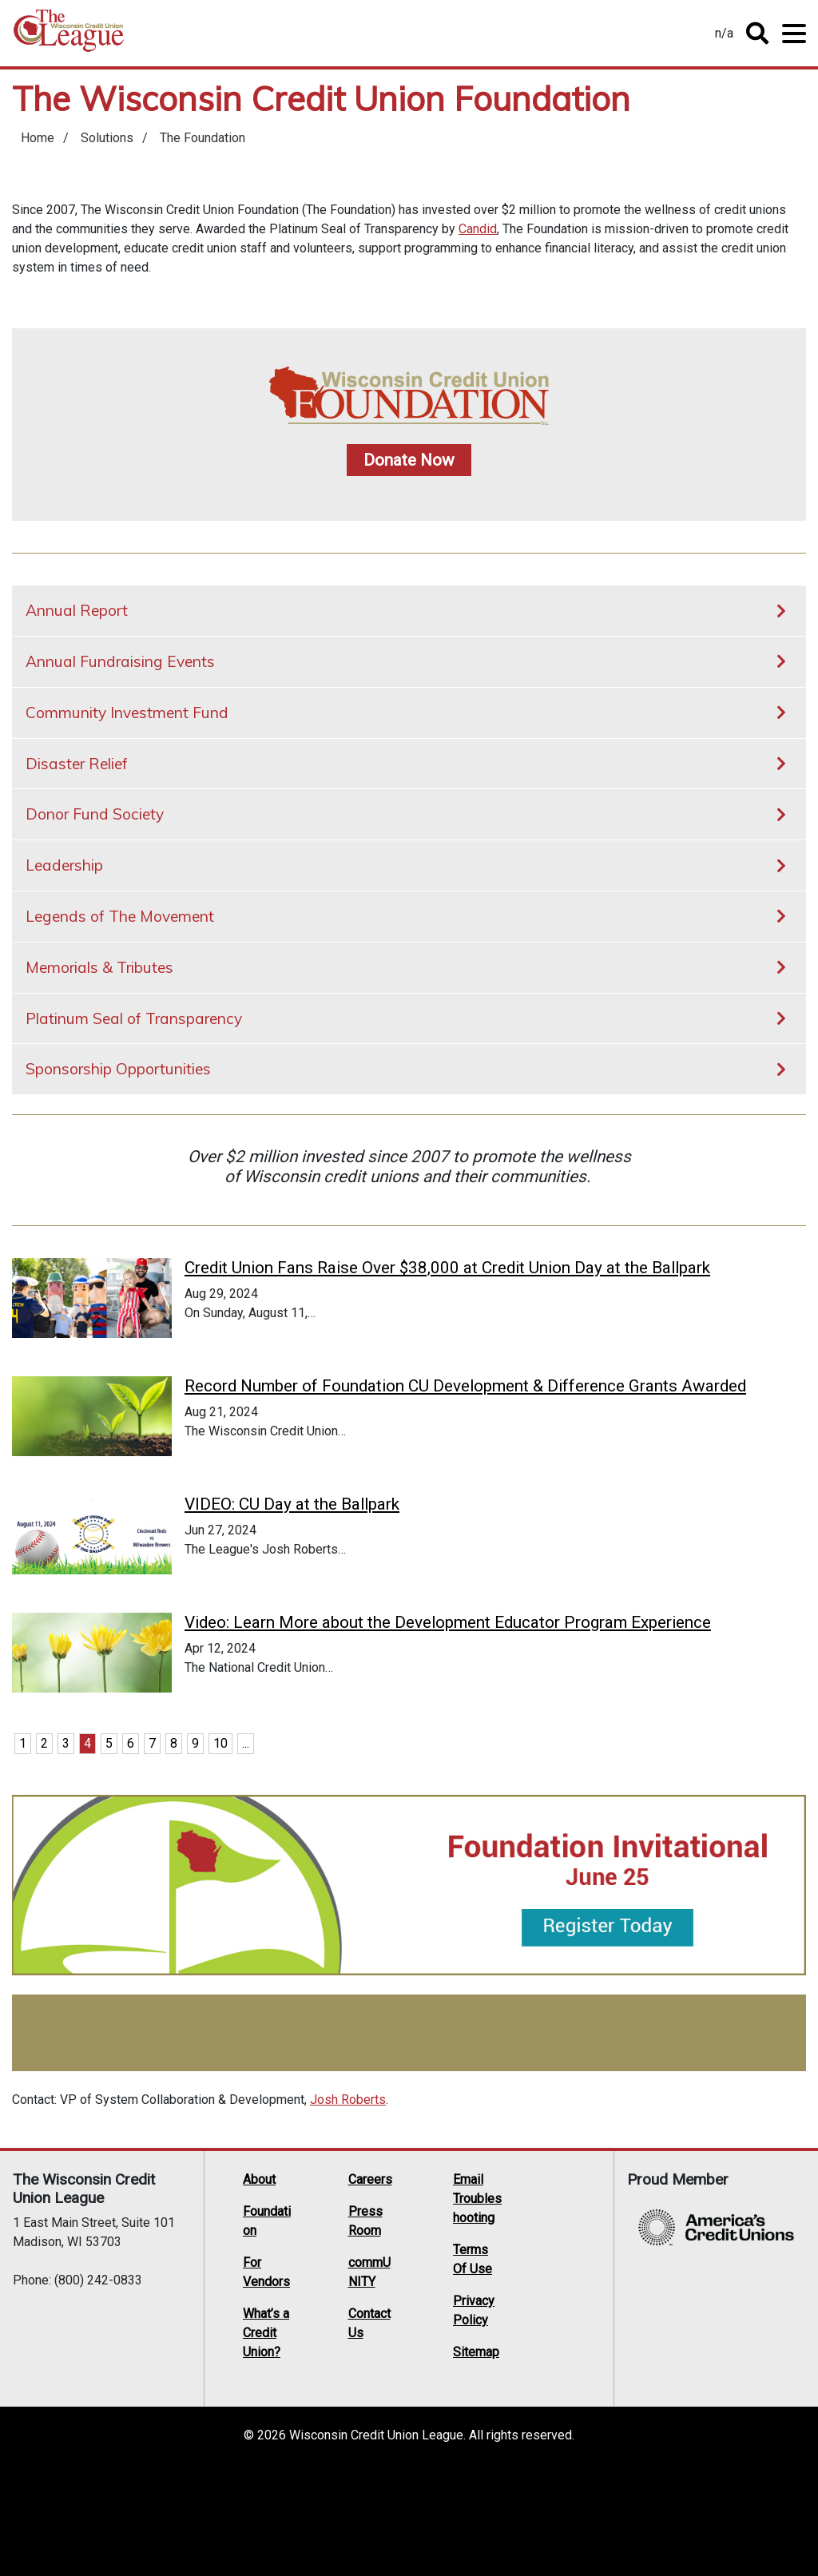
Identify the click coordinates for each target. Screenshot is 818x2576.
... (245, 1855)
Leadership (64, 865)
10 (220, 1855)
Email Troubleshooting (477, 2310)
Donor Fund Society (95, 814)
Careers (370, 2291)
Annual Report (77, 610)
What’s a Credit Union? (266, 2444)
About (259, 2291)
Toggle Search (757, 33)
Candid (478, 228)
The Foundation (202, 137)
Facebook (570, 2330)
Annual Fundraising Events (120, 661)
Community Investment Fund (127, 712)
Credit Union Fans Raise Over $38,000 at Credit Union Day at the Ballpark (447, 1267)
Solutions (107, 137)
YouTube (570, 2351)
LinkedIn (540, 2351)
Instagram (540, 2372)
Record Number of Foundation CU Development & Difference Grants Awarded (465, 1409)
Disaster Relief (77, 763)
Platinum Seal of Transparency (134, 1018)
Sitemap (476, 2463)
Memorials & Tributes (99, 967)
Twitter (540, 2330)
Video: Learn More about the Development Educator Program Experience (448, 1711)
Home (69, 36)
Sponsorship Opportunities (118, 1068)
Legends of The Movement (120, 916)
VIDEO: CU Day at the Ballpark (292, 1550)
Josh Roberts (348, 2211)
